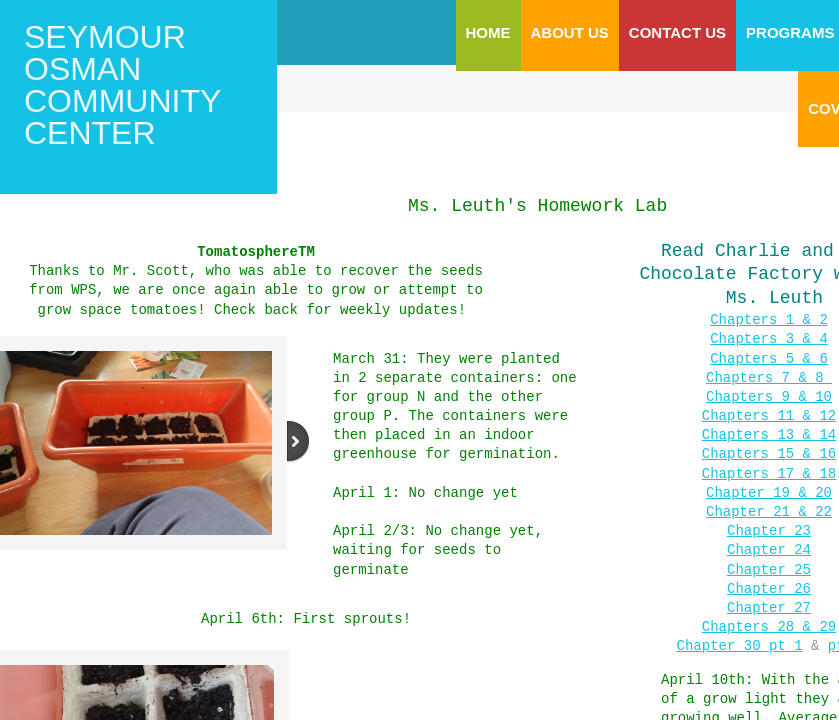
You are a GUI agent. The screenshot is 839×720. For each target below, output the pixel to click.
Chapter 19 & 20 (769, 482)
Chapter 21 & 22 (769, 500)
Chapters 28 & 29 (769, 609)
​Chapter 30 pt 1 (740, 627)
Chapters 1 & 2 (769, 318)
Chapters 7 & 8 (769, 373)
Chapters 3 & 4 (769, 336)
